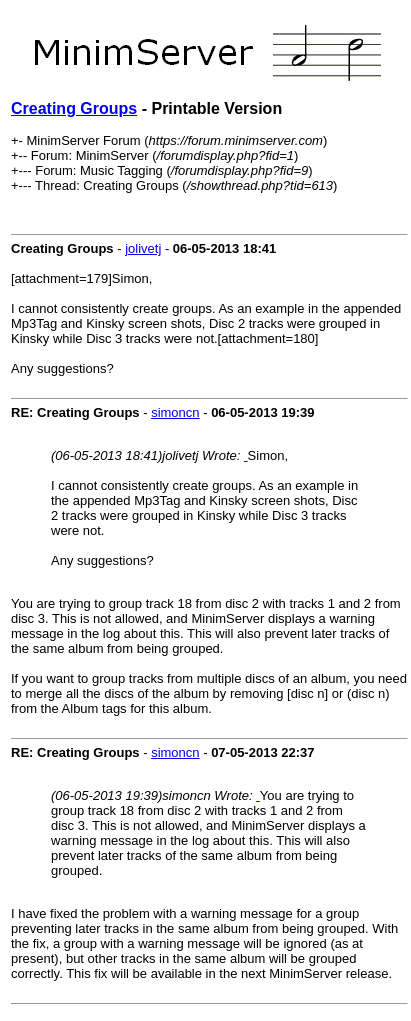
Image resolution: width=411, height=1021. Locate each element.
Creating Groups (74, 108)
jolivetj (143, 248)
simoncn (175, 412)
